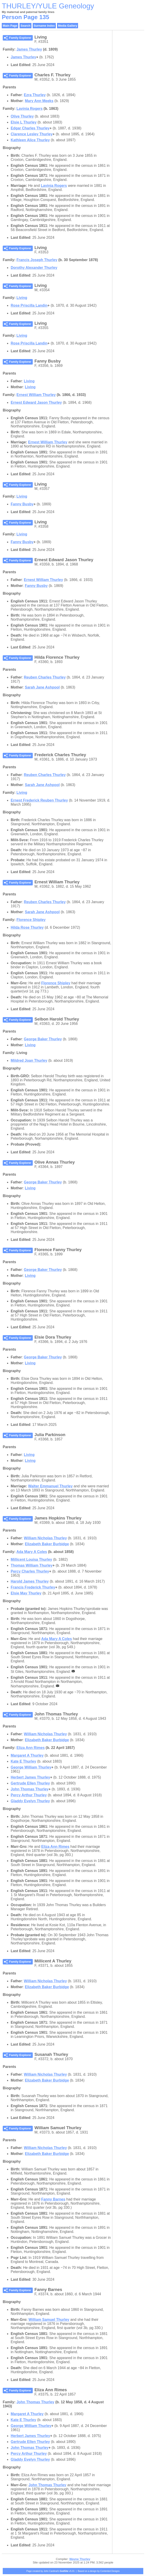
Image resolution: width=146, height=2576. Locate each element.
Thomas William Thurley (32, 1565)
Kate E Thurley (23, 1761)
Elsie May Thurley (26, 1593)
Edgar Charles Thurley (30, 128)
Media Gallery (67, 25)
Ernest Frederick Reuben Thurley (39, 800)
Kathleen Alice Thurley (30, 140)
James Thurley (29, 49)
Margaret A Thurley (27, 1755)
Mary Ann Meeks (39, 101)
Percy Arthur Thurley (29, 1795)
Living (21, 298)
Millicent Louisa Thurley (31, 1559)
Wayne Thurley (79, 2559)
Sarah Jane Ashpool (42, 687)
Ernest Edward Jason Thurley (36, 402)
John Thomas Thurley (29, 1789)
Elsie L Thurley (24, 122)
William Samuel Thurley (48, 2319)
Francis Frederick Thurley (33, 1587)
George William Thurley (31, 1767)
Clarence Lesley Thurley (32, 134)
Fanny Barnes (53, 2199)
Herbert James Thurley (30, 1777)
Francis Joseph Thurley (36, 260)
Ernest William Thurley (35, 395)
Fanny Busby (22, 504)
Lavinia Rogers (29, 109)
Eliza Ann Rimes (30, 1748)
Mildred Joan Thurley (29, 1060)
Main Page (10, 25)
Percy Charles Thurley (30, 1571)
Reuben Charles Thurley (45, 677)
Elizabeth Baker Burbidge (47, 1544)
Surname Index (44, 25)
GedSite (64, 2571)
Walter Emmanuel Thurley (50, 1486)
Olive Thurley (22, 116)
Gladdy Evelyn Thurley (30, 1801)
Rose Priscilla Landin (29, 305)
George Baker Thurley (43, 1039)
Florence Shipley (30, 920)
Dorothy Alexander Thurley (34, 268)
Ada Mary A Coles (31, 1552)
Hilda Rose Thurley (27, 927)
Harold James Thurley (30, 1581)
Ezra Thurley (35, 95)
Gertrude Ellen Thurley (30, 1783)
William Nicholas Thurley (45, 1538)
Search (25, 25)
